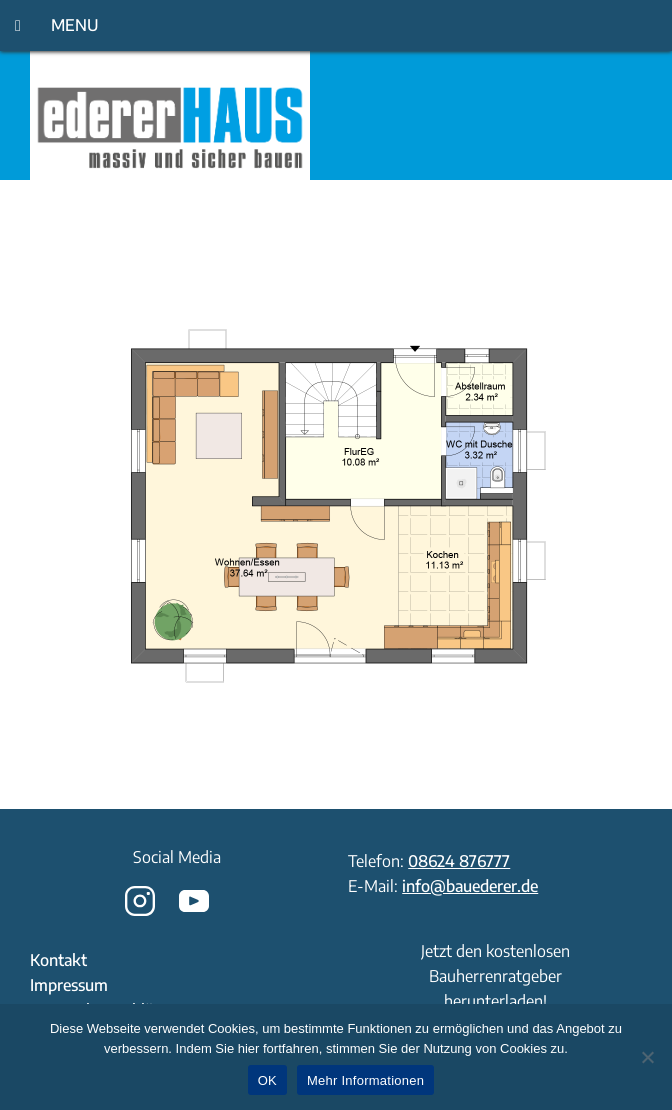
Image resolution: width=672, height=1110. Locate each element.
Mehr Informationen (365, 1080)
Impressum (69, 985)
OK (267, 1080)
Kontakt (58, 960)
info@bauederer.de (470, 886)
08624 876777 (459, 861)
